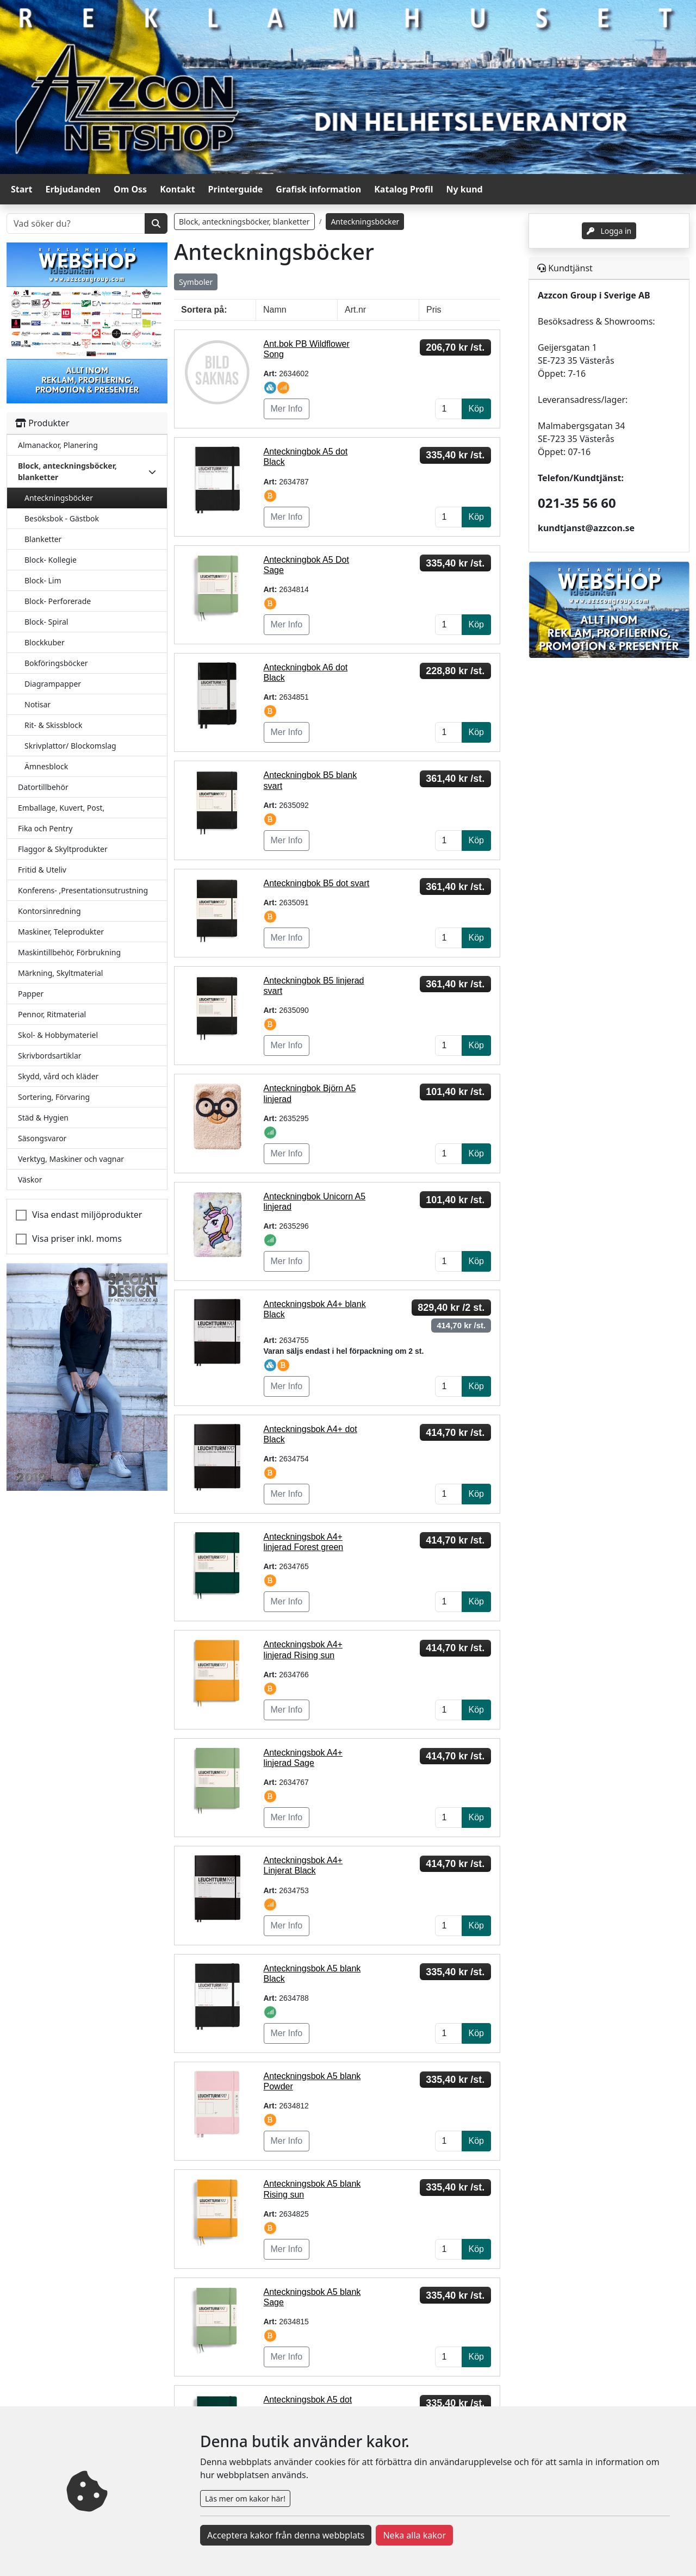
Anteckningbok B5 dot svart (317, 883)
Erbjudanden (73, 189)
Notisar (37, 704)
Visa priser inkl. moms (77, 1239)
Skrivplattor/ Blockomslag (70, 746)
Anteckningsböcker (58, 498)
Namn (275, 309)
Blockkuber (44, 642)
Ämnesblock (46, 766)
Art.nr (355, 309)
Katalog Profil (403, 189)
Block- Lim (42, 580)
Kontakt (177, 189)
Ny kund (464, 189)
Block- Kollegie (50, 560)
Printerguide (235, 189)
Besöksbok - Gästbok (61, 518)
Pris (434, 309)
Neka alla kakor (414, 2535)
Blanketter (42, 539)
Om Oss (130, 189)
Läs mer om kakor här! (245, 2498)
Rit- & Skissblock (53, 725)
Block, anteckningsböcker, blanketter (244, 221)
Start (21, 189)
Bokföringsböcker (56, 663)
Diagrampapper (52, 684)
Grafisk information (318, 189)
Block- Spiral (46, 622)
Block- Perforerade (57, 601)
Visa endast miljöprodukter (87, 1215)
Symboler (196, 282)
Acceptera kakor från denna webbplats (285, 2535)
